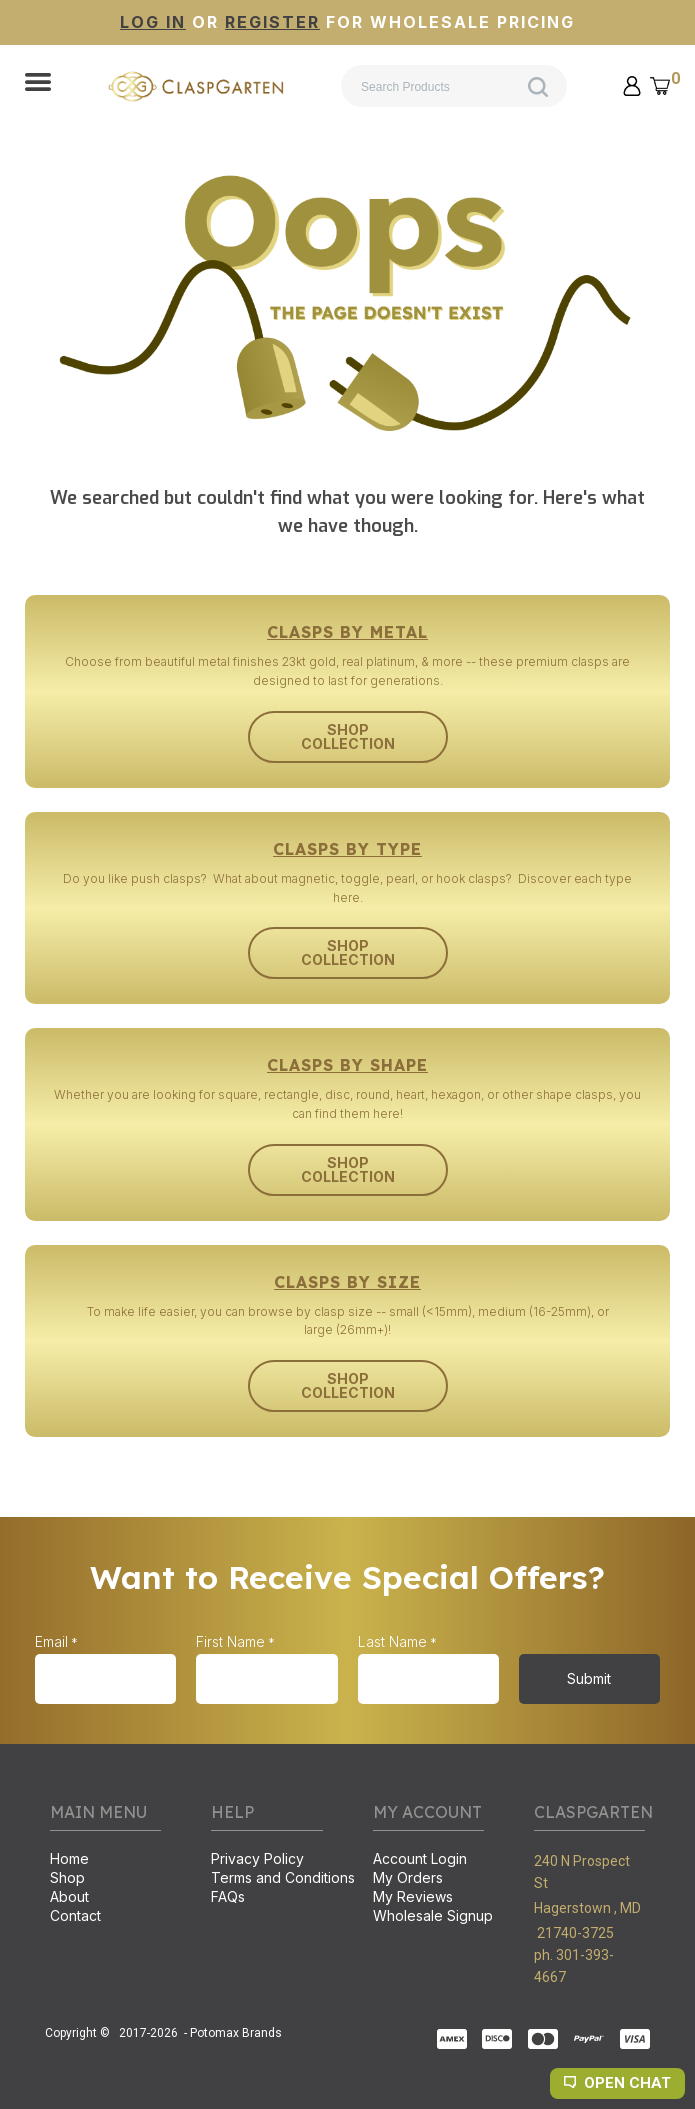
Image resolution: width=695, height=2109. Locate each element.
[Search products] (454, 86)
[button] (38, 84)
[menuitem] (105, 1860)
